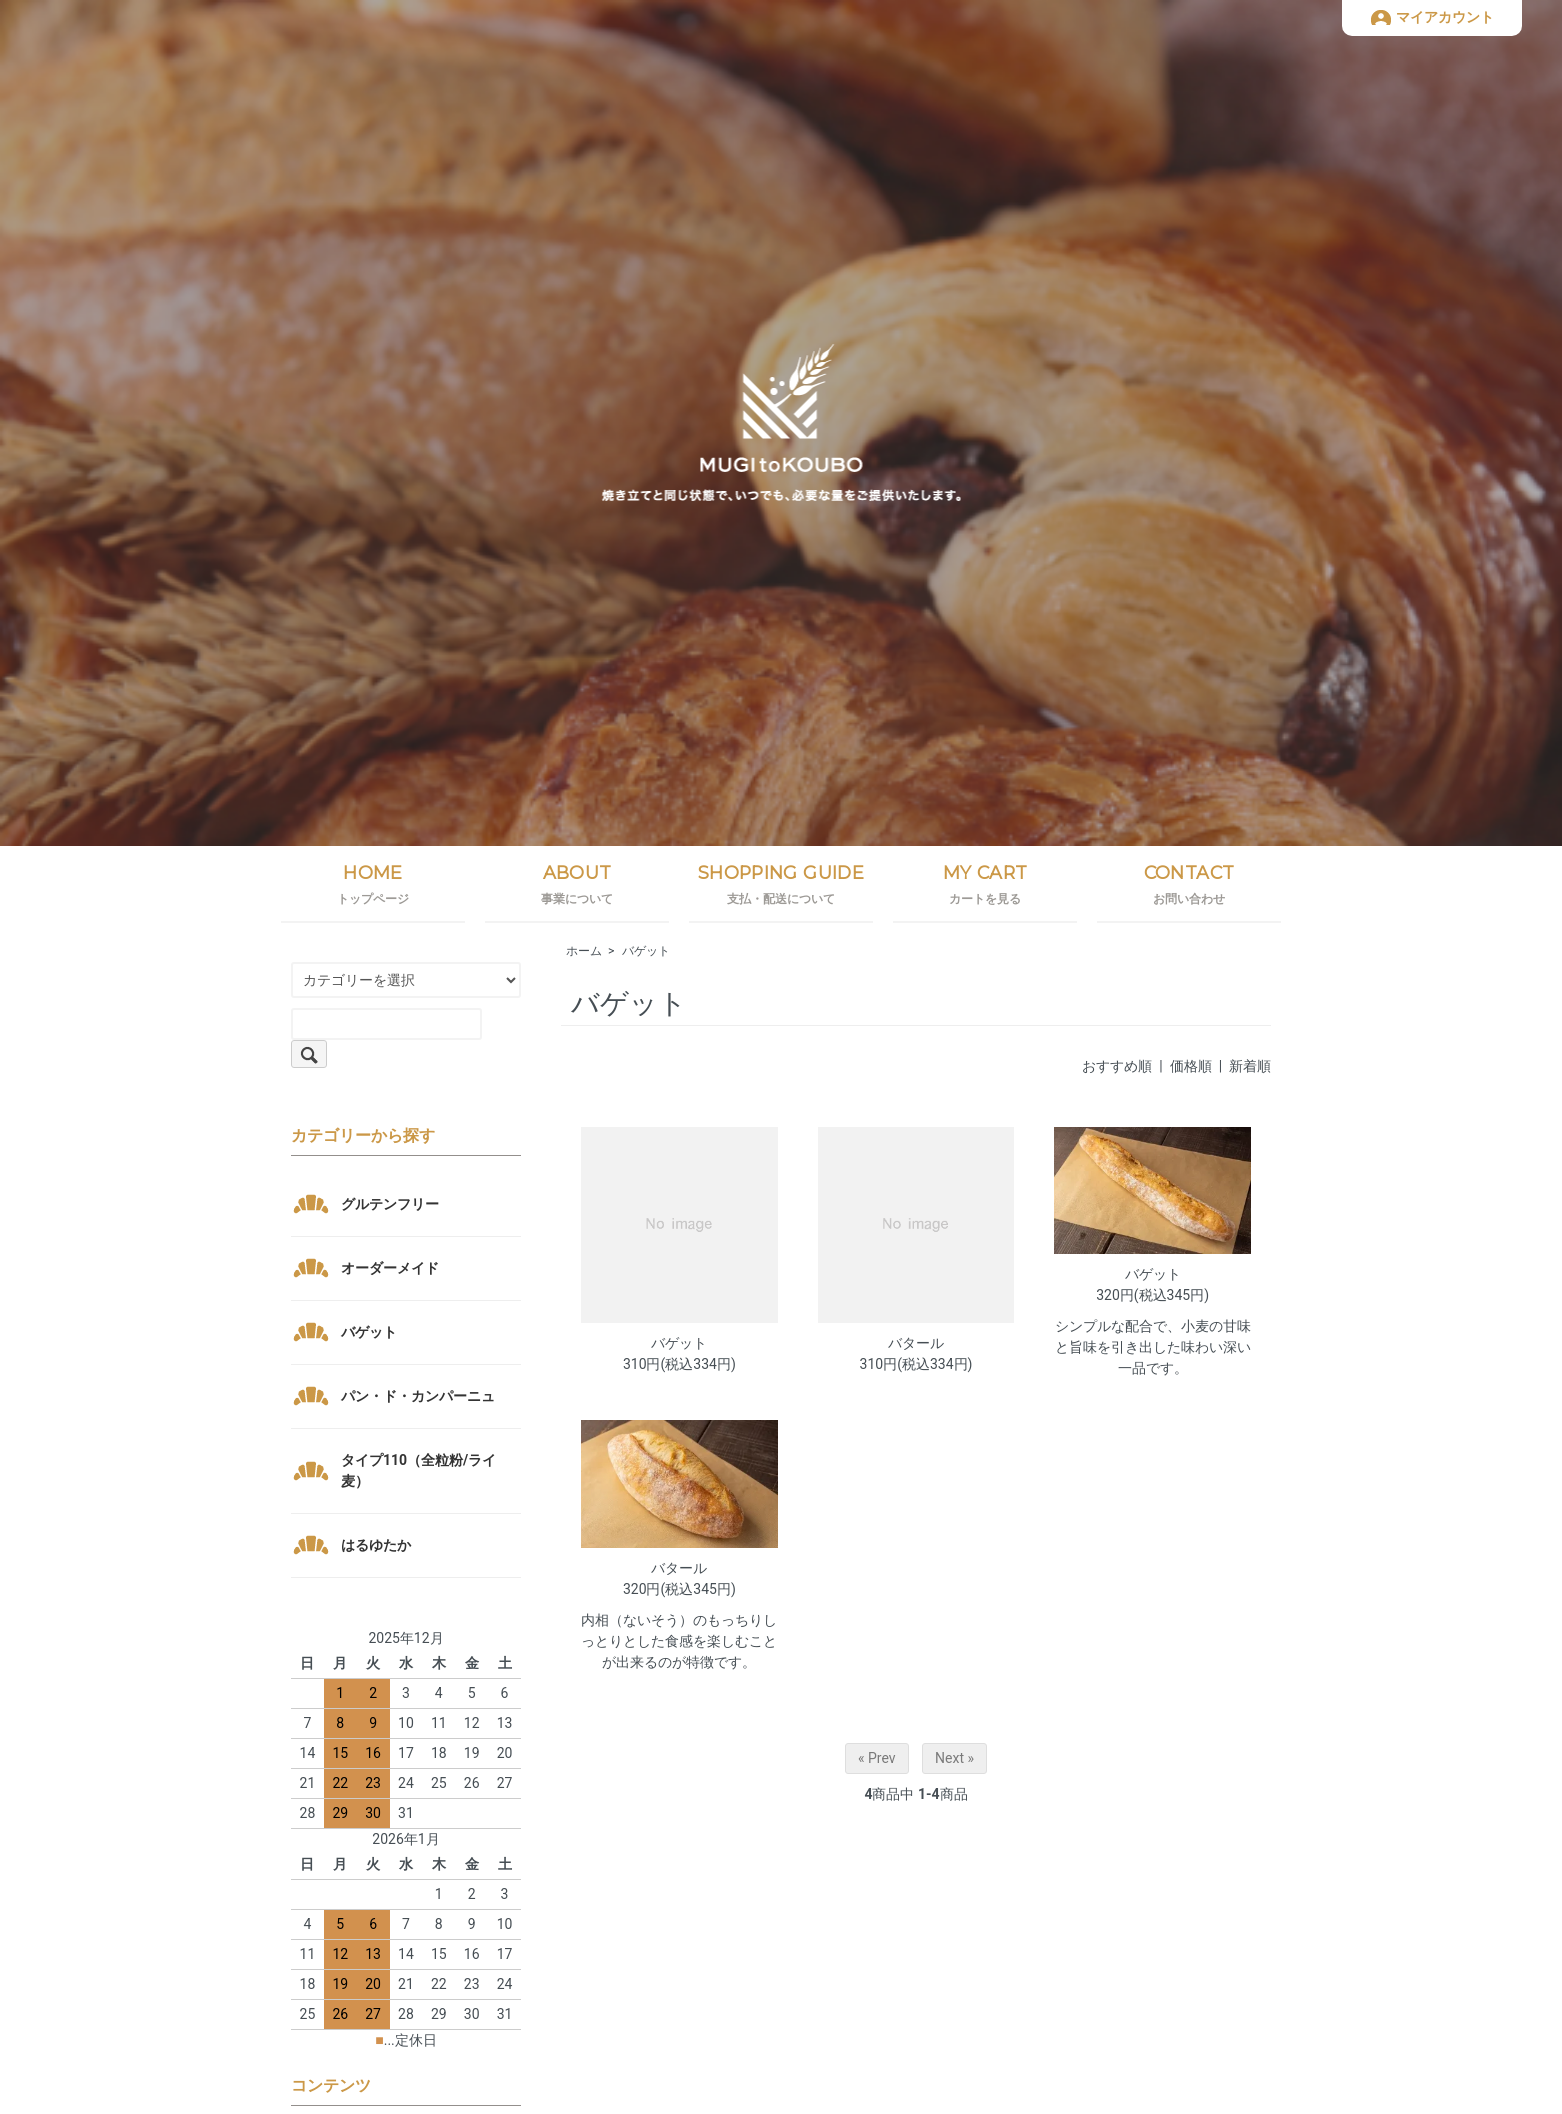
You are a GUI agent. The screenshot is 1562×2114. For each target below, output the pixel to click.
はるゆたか (376, 1545)
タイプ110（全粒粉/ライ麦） (418, 1470)
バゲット (646, 951)
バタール (916, 1343)
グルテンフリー (390, 1204)
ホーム (584, 951)
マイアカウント (1445, 17)
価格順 (1191, 1066)
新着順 (1250, 1066)
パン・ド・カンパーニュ (418, 1396)
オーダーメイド (390, 1268)
